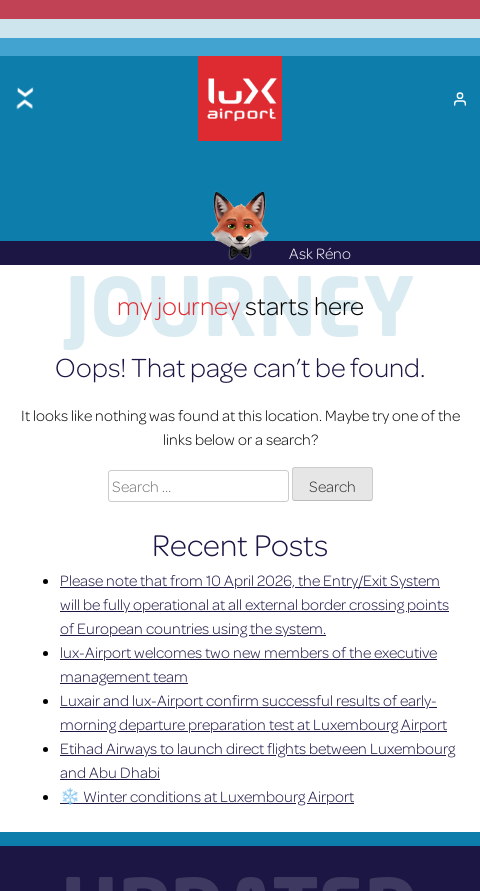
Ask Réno (280, 249)
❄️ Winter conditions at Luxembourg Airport (207, 791)
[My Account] (460, 96)
